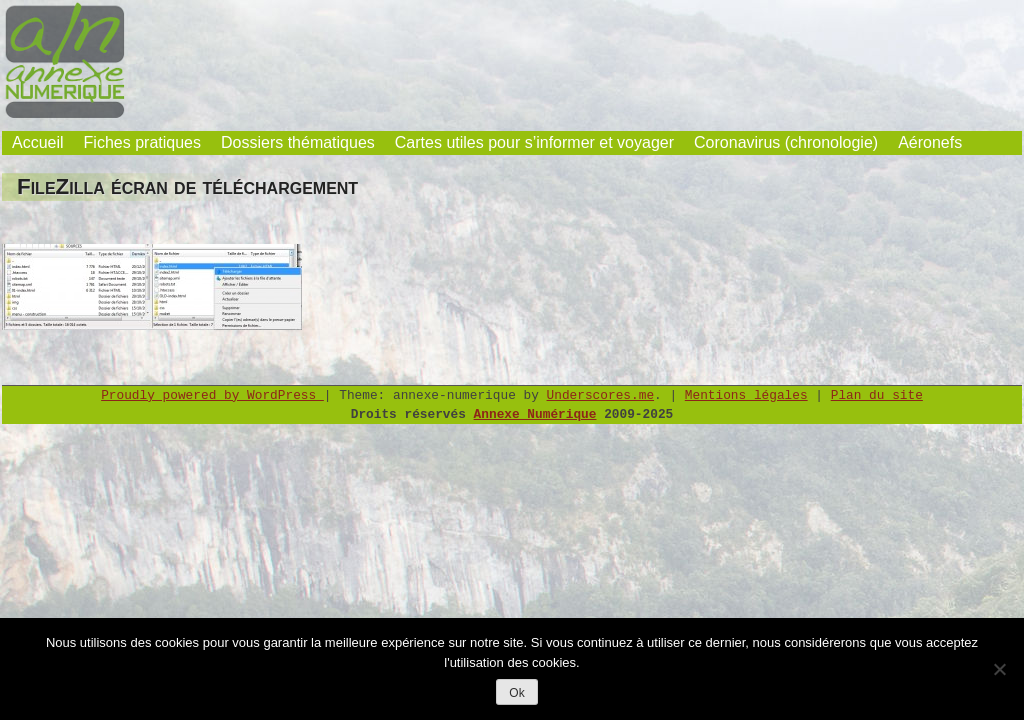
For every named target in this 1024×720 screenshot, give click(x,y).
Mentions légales (746, 395)
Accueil (38, 142)
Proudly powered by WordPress (212, 395)
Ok (516, 693)
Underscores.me (601, 395)
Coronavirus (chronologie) (786, 142)
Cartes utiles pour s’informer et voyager (534, 142)
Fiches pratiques (142, 142)
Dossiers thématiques (298, 142)
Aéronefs (930, 142)
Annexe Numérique (535, 414)
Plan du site (877, 395)
